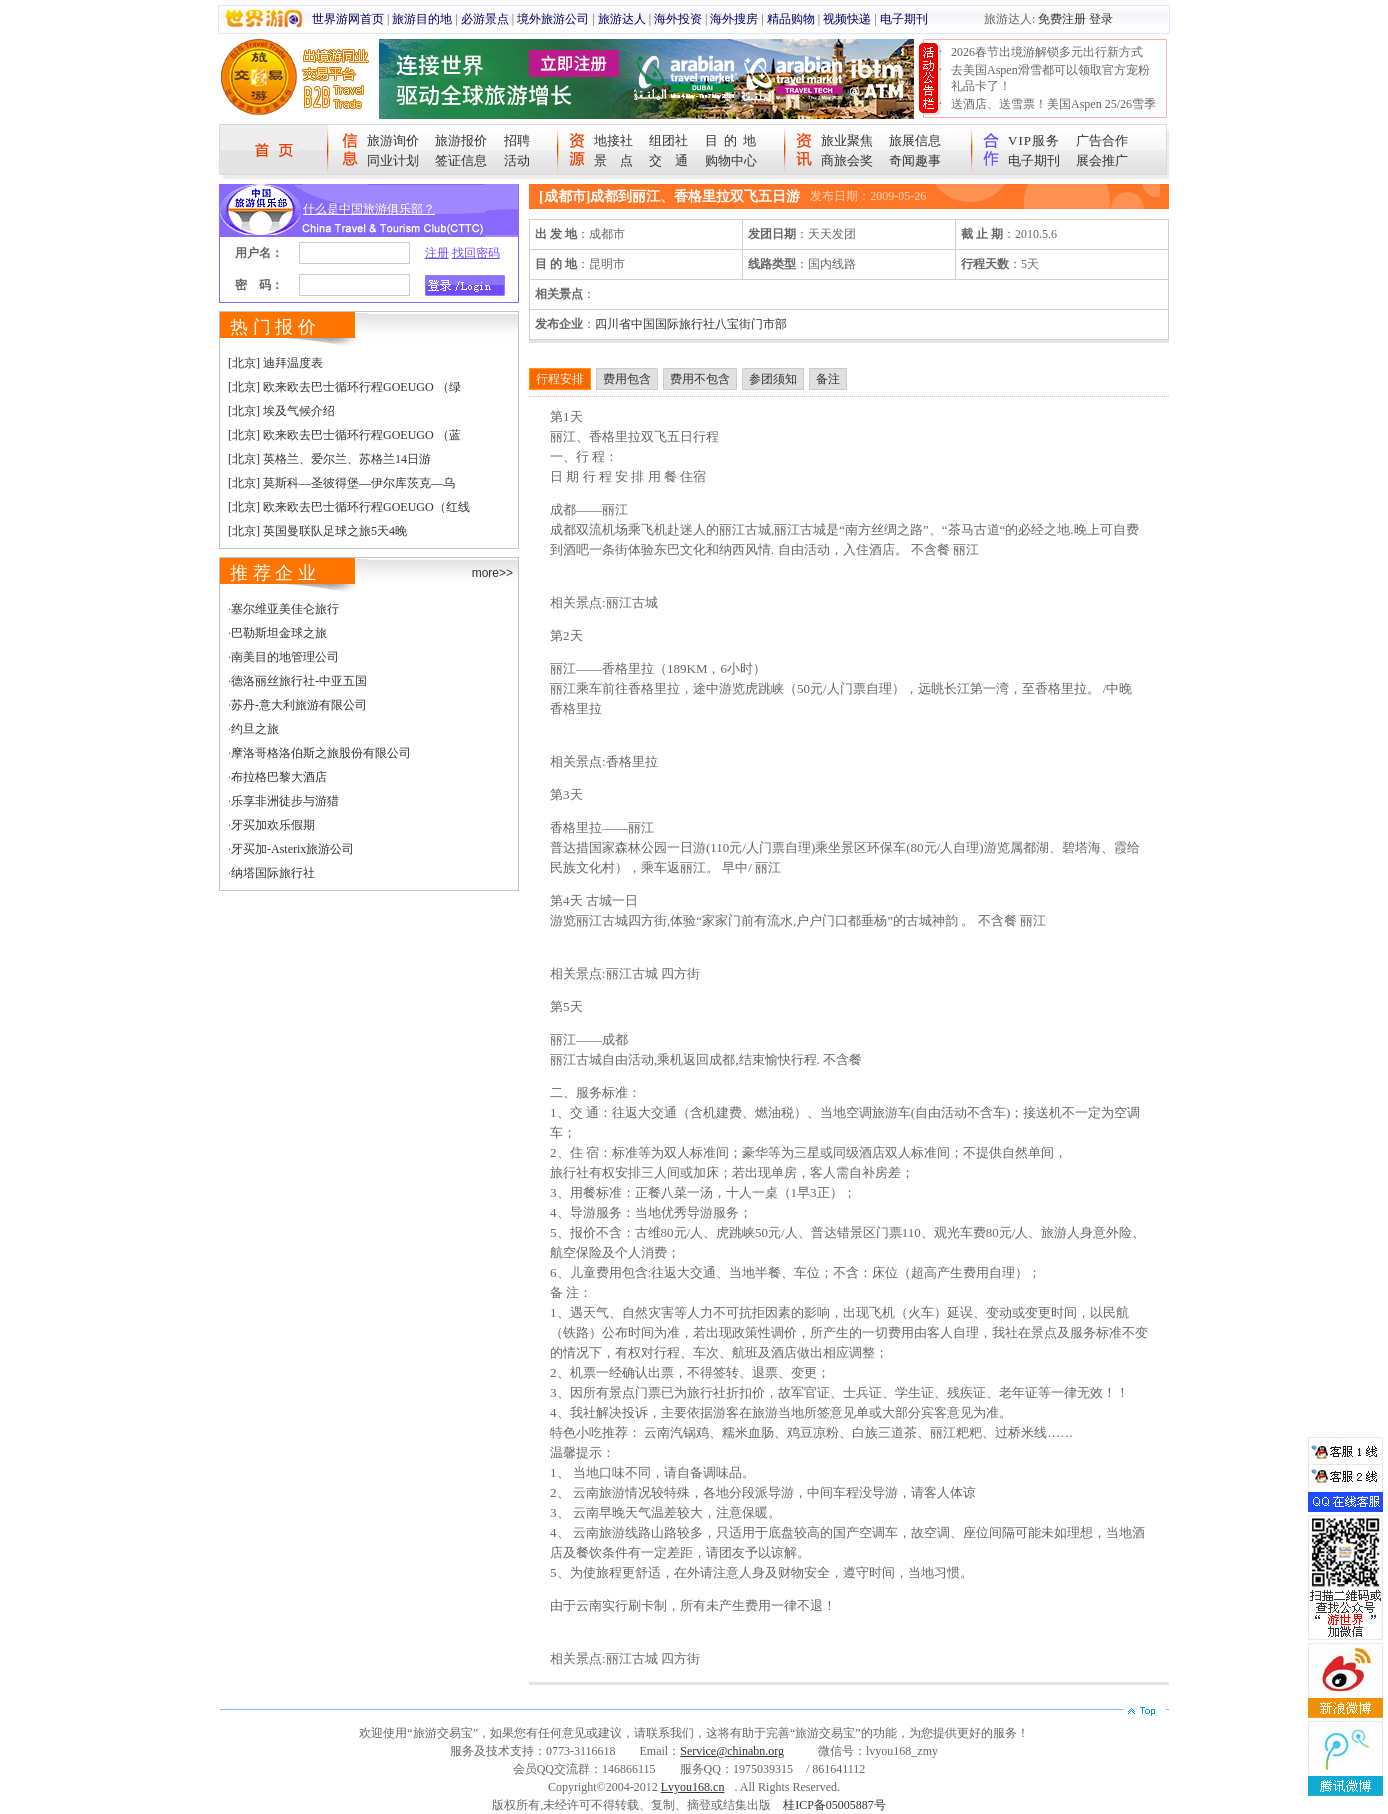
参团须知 (773, 379)
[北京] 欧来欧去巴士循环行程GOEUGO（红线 (349, 507)
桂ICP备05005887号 (834, 1805)
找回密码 (476, 253)
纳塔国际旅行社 (273, 873)
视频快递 (847, 19)
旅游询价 (393, 140)
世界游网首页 (348, 19)
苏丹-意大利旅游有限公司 (299, 705)
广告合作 (1102, 140)
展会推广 (1102, 160)
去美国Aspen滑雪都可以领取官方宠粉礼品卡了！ (1050, 78)
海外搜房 (734, 19)
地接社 (613, 140)
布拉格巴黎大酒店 (279, 777)
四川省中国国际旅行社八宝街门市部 (691, 324)
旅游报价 (461, 140)
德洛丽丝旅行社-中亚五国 (299, 681)
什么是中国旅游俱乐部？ (369, 209)
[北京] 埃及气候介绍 (281, 411)
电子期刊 (904, 19)
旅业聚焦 (847, 140)
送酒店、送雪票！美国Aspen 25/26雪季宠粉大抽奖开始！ (1053, 112)
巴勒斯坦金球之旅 (279, 633)
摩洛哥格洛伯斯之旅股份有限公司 (321, 753)
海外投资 (678, 19)
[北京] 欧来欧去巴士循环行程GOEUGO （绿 (344, 387)
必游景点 (485, 19)
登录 (1101, 19)
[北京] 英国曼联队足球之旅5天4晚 (317, 531)
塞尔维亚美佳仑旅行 (285, 609)
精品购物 (791, 19)
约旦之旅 (255, 729)
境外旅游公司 (553, 19)
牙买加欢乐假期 (273, 825)
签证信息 (461, 160)
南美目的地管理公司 (285, 657)
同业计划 (393, 160)
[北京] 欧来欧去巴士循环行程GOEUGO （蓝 (344, 435)
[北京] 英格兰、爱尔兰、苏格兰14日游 (329, 459)
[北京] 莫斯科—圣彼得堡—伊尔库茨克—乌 (341, 483)
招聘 (517, 140)
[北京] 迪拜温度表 (275, 363)
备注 (828, 379)
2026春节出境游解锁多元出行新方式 (1047, 52)
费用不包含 (700, 379)
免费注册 (1062, 19)
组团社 (668, 140)
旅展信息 (915, 140)
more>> (492, 573)
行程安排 (560, 379)
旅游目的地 (422, 19)
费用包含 (627, 379)
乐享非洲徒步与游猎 (285, 801)
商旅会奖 (847, 160)
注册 (437, 253)
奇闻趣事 (915, 160)
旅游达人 (622, 19)
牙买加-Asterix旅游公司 (292, 849)
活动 (517, 160)
